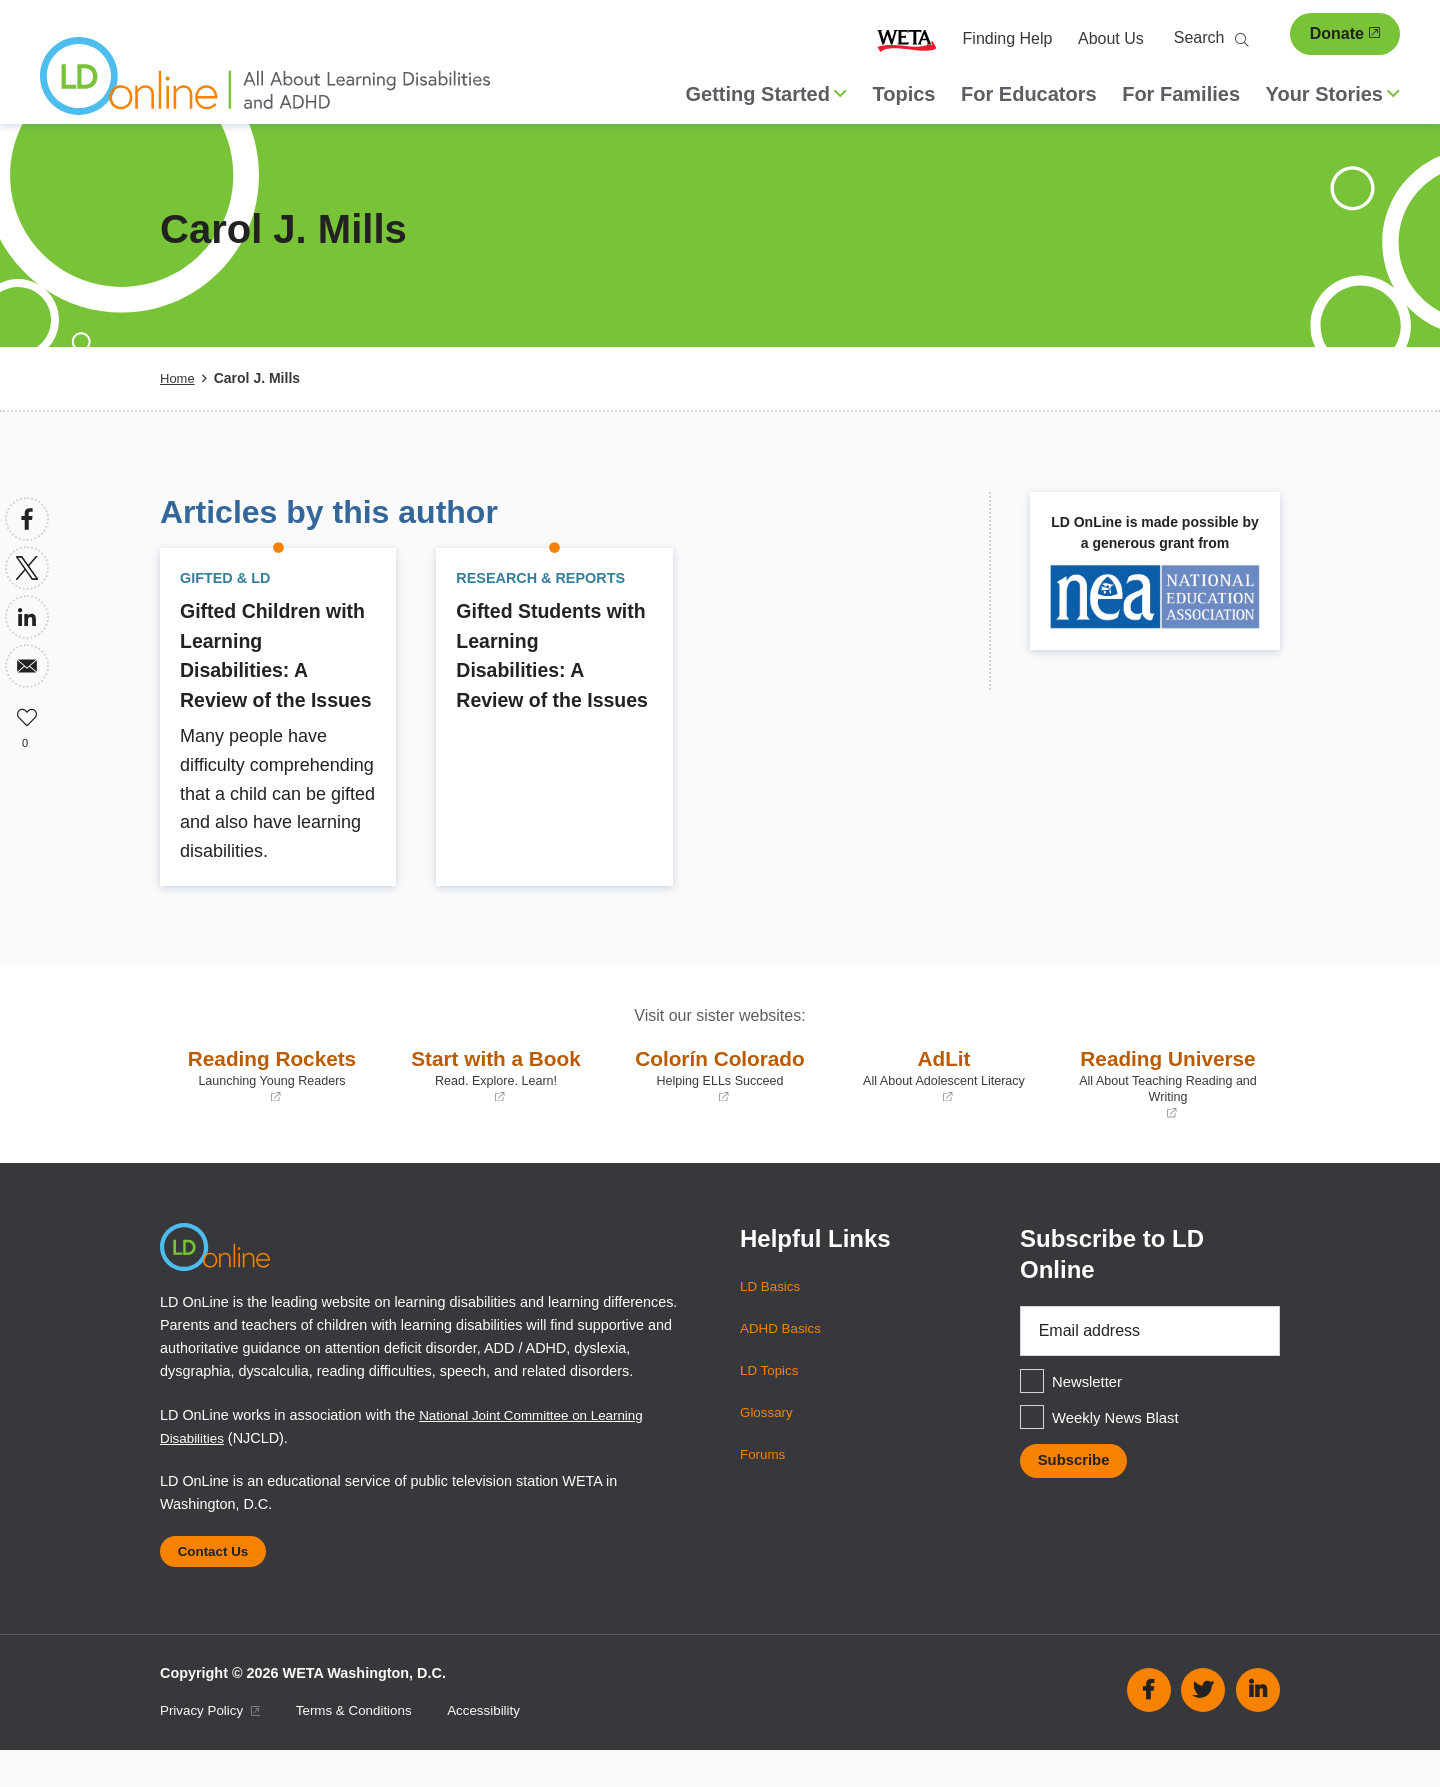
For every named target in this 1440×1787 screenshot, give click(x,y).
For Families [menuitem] (1181, 94)
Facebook (1149, 1726)
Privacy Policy (214, 1746)
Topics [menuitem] (904, 94)
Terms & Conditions (366, 1746)
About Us (1111, 38)
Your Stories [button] (1333, 94)
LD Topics (771, 1399)
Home (178, 378)
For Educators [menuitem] (1029, 94)
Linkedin (1258, 1726)
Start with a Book (496, 1104)
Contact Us (218, 1584)
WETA (907, 39)
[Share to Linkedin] (27, 617)
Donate (1345, 33)
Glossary (768, 1441)
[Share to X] (27, 568)
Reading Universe (1168, 1112)
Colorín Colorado (720, 1104)
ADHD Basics (783, 1357)
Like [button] (27, 715)
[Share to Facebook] (27, 519)
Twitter (1203, 1726)
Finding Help (1008, 38)
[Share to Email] (27, 666)
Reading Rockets (272, 1104)
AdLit (944, 1104)
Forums (764, 1483)
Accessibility (503, 1746)
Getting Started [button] (766, 94)
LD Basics (772, 1315)
